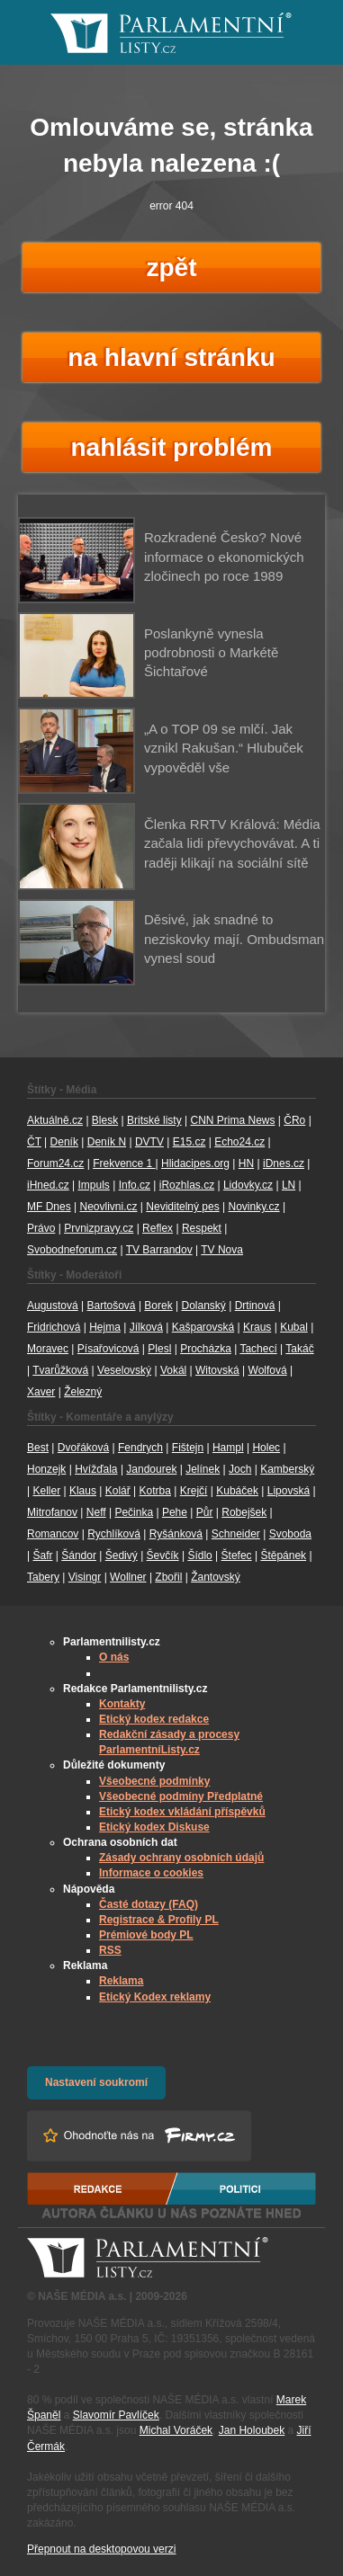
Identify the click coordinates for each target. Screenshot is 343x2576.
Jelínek (202, 1469)
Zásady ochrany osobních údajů (181, 1857)
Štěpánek (283, 1555)
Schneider (236, 1534)
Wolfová (267, 1370)
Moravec (47, 1348)
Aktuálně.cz (55, 1120)
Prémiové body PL (146, 1935)
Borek (158, 1305)
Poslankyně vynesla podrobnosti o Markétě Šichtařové (211, 653)
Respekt (201, 1228)
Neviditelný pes (182, 1206)
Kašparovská (203, 1327)
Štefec (236, 1555)
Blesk (105, 1120)
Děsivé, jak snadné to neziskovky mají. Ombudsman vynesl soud (234, 939)
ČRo (294, 1120)
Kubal (294, 1327)
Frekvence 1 (124, 1163)
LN (288, 1185)
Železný (83, 1392)
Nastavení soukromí (96, 2082)
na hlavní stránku (171, 357)
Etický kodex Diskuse (154, 1827)
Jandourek (151, 1469)
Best (38, 1447)
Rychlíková (113, 1534)
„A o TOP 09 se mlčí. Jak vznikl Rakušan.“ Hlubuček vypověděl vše (223, 748)
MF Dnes (49, 1206)
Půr (204, 1512)
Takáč (299, 1348)
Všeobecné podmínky (154, 1781)
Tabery (43, 1577)
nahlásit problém (171, 447)
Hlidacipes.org (195, 1163)
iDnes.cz (283, 1163)
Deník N (106, 1142)
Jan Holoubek (251, 2430)
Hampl (228, 1447)
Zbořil (168, 1577)
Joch (240, 1469)
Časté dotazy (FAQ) (148, 1904)
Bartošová (111, 1305)
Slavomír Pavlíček (116, 2415)
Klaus (82, 1490)
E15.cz (189, 1142)
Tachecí (257, 1348)
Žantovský (215, 1577)
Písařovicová (108, 1348)
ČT (34, 1142)
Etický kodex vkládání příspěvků (182, 1811)
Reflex (157, 1228)
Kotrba (155, 1490)
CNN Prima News (232, 1120)
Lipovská (288, 1490)
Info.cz (134, 1185)
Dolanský (204, 1305)
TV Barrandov (159, 1249)
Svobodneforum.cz (72, 1249)
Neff (96, 1512)
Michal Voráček (176, 2430)
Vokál (173, 1370)
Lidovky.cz (248, 1185)
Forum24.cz (55, 1163)
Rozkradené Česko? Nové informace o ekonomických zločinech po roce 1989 (224, 557)
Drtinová (255, 1305)
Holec (266, 1447)
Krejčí (194, 1490)
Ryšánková (176, 1534)
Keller (46, 1490)
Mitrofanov (52, 1512)
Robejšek (243, 1512)
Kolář (118, 1490)
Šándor (78, 1555)
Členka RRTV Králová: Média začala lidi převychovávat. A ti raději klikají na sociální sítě (232, 843)
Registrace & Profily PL (159, 1919)
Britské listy (154, 1120)
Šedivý (121, 1555)
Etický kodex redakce (154, 1719)
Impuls (93, 1185)
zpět (172, 267)
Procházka (205, 1348)
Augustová (52, 1305)
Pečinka (133, 1512)
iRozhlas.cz (186, 1185)
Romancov (52, 1534)
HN (246, 1163)
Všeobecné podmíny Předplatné (181, 1796)
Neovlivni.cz (108, 1206)
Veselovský (124, 1370)
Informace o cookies (151, 1873)
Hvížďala (96, 1469)
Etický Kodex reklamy (155, 1997)
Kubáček (237, 1490)
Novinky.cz (253, 1206)
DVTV (149, 1142)
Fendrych (140, 1447)
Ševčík (163, 1555)
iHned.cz (48, 1185)
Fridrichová (53, 1327)
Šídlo (199, 1555)
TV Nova (222, 1249)
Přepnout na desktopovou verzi (101, 2549)
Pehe (174, 1512)
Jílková (146, 1327)
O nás (114, 1657)
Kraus (257, 1327)
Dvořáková (83, 1447)
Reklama (121, 1980)
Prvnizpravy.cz (98, 1228)
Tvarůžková (60, 1370)
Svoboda (290, 1534)
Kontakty (122, 1704)
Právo (41, 1228)
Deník (64, 1142)
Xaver (41, 1392)
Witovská (217, 1370)
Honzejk (46, 1469)
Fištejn (187, 1447)
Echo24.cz (239, 1142)
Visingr (84, 1577)
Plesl (159, 1348)
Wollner (128, 1577)
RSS (110, 1950)
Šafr (42, 1555)
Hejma (105, 1327)
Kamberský (287, 1469)
